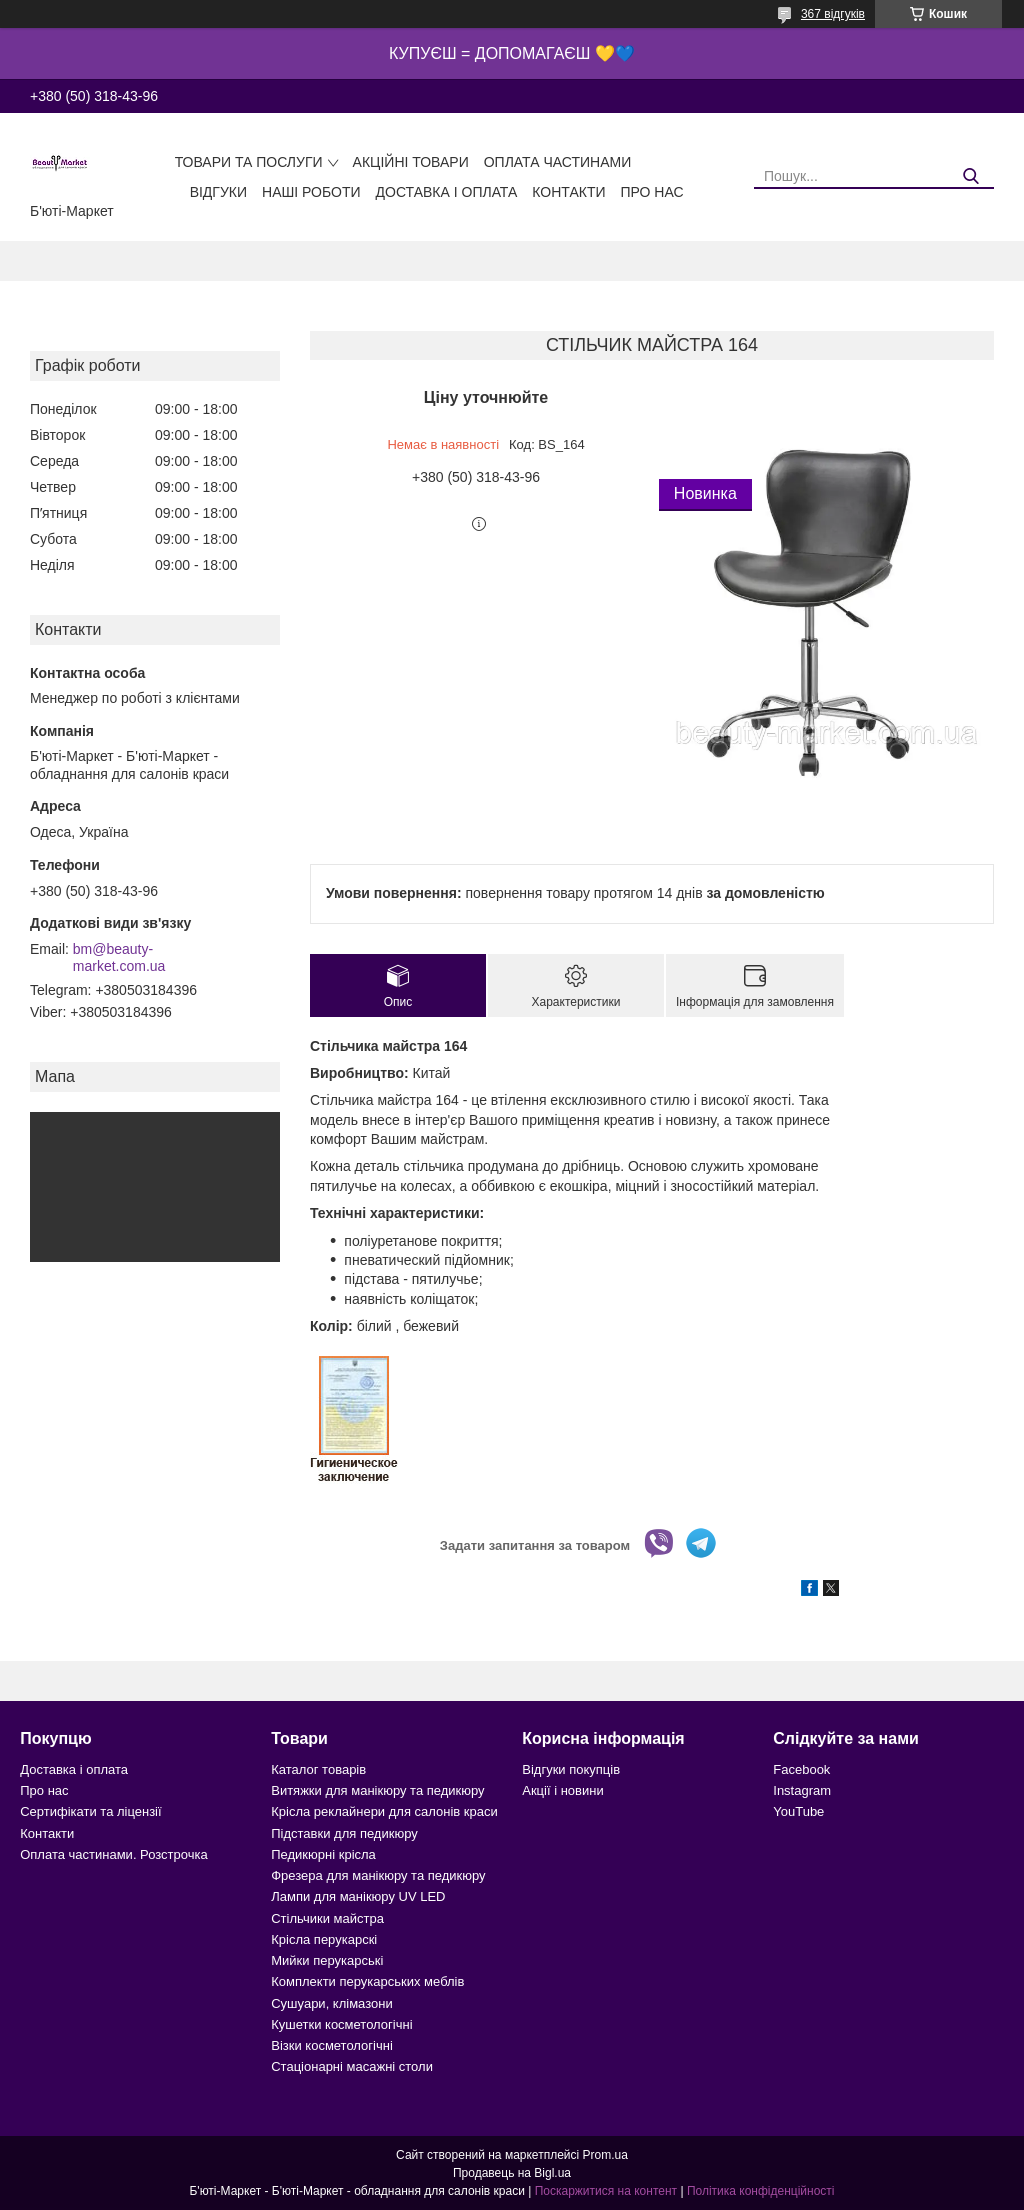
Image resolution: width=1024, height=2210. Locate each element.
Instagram (802, 1790)
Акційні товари (411, 162)
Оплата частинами (558, 162)
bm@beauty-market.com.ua (119, 958)
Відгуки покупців (571, 1769)
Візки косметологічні (332, 2045)
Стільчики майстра (327, 1918)
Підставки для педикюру (344, 1833)
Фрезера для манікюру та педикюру (378, 1875)
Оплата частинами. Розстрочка (113, 1854)
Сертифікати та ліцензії (90, 1811)
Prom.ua (605, 2155)
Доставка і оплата (447, 192)
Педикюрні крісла (323, 1854)
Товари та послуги (249, 162)
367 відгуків (833, 14)
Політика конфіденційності (761, 2191)
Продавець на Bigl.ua (512, 2173)
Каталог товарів (318, 1769)
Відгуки (218, 192)
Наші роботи (311, 192)
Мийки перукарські (327, 1960)
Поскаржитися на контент (606, 2191)
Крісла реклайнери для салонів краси (384, 1811)
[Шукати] (971, 176)
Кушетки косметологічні (341, 2024)
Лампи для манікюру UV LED (358, 1896)
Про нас (652, 192)
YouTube (798, 1811)
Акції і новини (562, 1790)
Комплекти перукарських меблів (367, 1981)
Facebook (801, 1769)
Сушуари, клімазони (331, 2003)
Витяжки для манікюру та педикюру (377, 1790)
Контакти (568, 192)
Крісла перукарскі (324, 1939)
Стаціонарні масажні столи (352, 2066)
